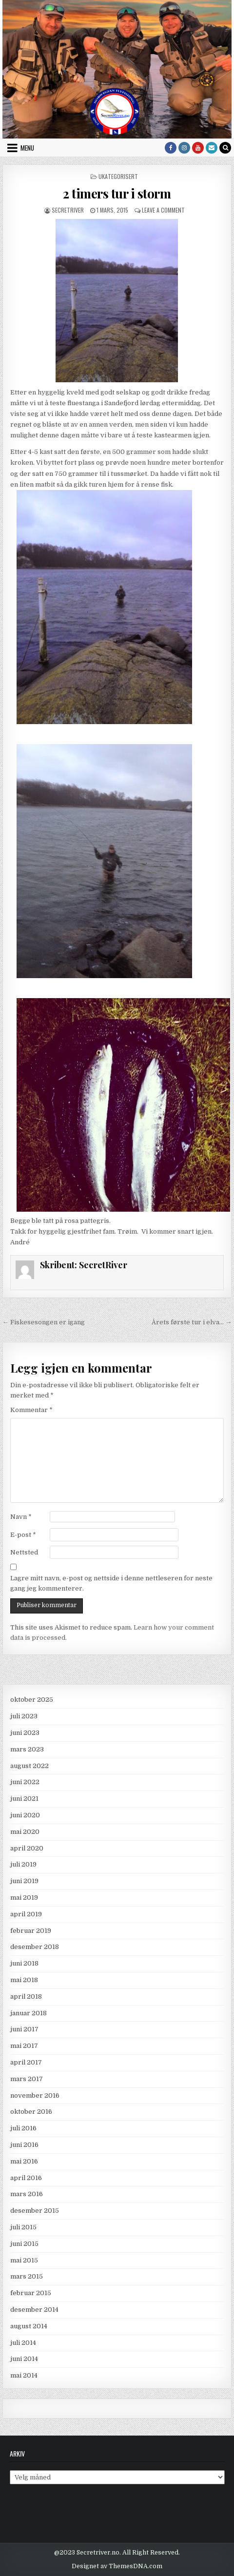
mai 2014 (24, 2375)
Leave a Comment (163, 210)
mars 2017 (26, 2079)
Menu (27, 148)
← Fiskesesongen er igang (43, 1322)
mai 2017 (24, 2045)
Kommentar (31, 1410)
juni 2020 (25, 1815)
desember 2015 (34, 2210)
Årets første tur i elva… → (192, 1322)
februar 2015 (30, 2293)
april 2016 (26, 2178)
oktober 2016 (31, 2111)
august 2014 (28, 2326)
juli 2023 (24, 1716)
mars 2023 (27, 1749)
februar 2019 (30, 1930)
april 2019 (26, 1914)
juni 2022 (24, 1782)
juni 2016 (24, 2144)
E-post (23, 1534)
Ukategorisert (118, 176)
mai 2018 (24, 1980)
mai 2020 (24, 1831)
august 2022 (29, 1766)
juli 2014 (23, 2342)
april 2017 (26, 2062)
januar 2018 (28, 2013)
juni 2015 (24, 2243)
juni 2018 (24, 1963)
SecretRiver (68, 210)
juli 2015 (23, 2227)
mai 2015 (24, 2260)
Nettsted (24, 1552)
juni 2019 (24, 1881)
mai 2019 (24, 1897)
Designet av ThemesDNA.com (117, 2566)
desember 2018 (34, 1946)
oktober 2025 (31, 1699)
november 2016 (34, 2095)
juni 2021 (24, 1798)
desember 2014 (34, 2309)
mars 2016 (26, 2194)
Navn (21, 1516)
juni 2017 (24, 2029)
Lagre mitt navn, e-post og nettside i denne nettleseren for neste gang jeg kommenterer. (111, 1583)
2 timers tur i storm (117, 193)
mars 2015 (26, 2276)
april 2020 (26, 1848)
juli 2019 (23, 1864)
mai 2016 (24, 2161)
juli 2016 (23, 2128)
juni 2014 (24, 2358)
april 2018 (26, 1996)
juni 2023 (24, 1732)
